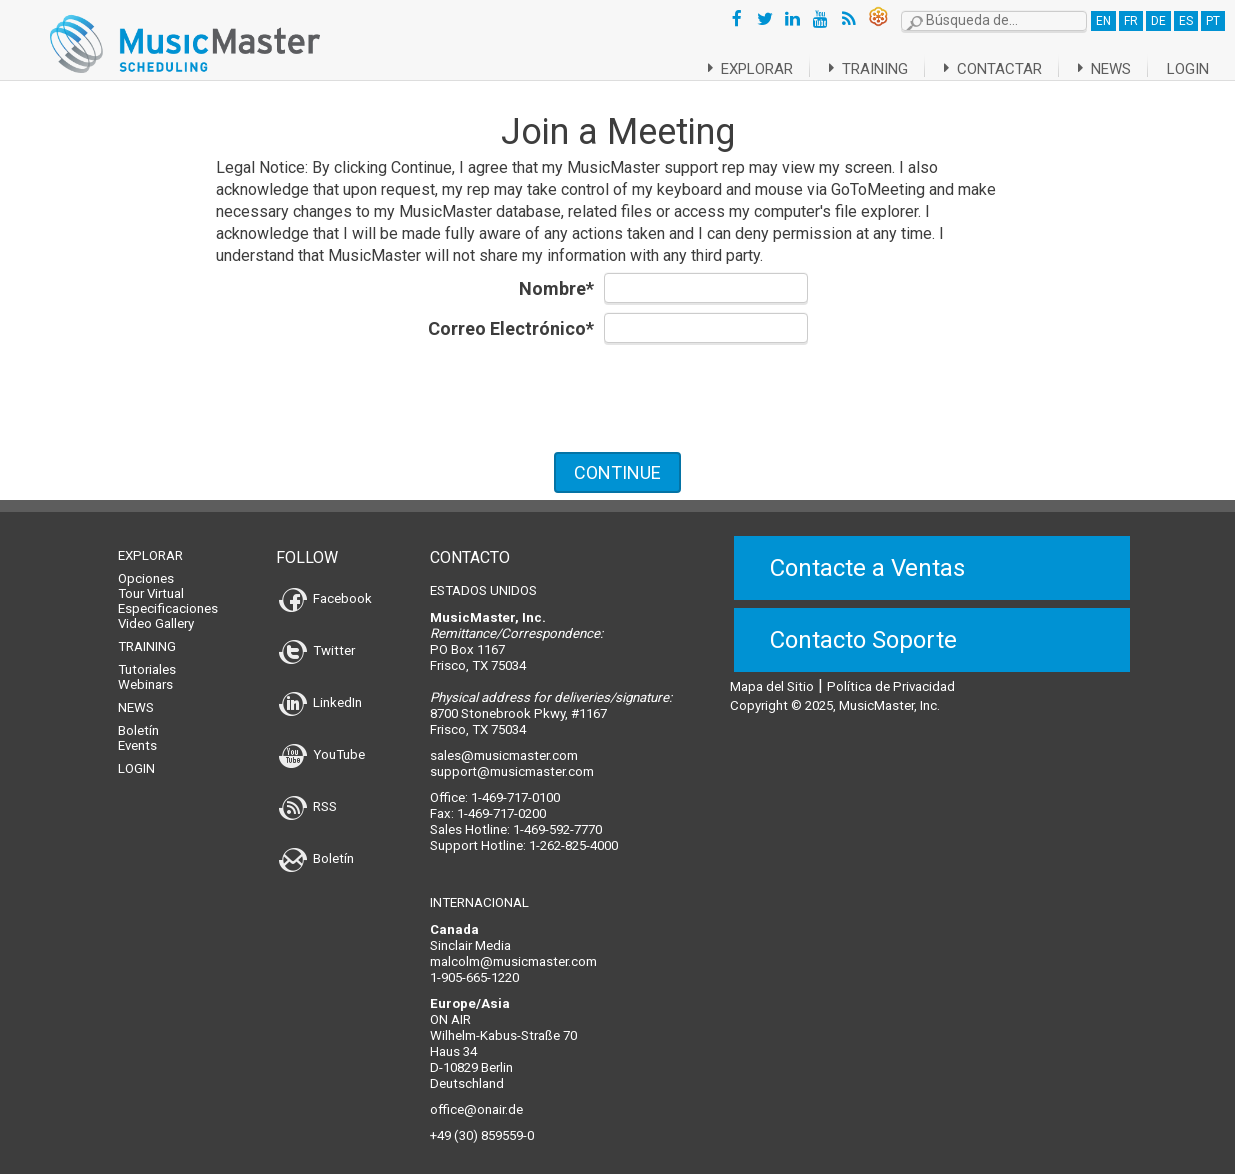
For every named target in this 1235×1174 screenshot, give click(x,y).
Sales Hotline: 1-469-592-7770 (516, 817)
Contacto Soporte (863, 628)
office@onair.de (476, 1097)
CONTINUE (617, 472)
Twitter (317, 638)
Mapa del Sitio (772, 674)
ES (1186, 21)
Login (1188, 69)
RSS (308, 794)
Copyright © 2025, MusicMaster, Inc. (835, 693)
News (1101, 69)
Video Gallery (156, 611)
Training (851, 69)
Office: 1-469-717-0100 (495, 785)
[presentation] (618, 397)
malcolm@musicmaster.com (513, 949)
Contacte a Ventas (867, 556)
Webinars (145, 672)
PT (1213, 21)
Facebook (325, 586)
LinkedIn (320, 690)
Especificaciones (168, 596)
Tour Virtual (151, 581)
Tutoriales (147, 657)
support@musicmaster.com (512, 759)
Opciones (146, 566)
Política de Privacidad (891, 674)
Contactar (982, 69)
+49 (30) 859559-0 (482, 1123)
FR (1131, 21)
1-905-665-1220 (474, 965)
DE (1158, 21)
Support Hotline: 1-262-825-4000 (524, 833)
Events (137, 733)
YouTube (322, 742)
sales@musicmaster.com (504, 743)
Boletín (138, 718)
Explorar (726, 69)
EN (1103, 21)
